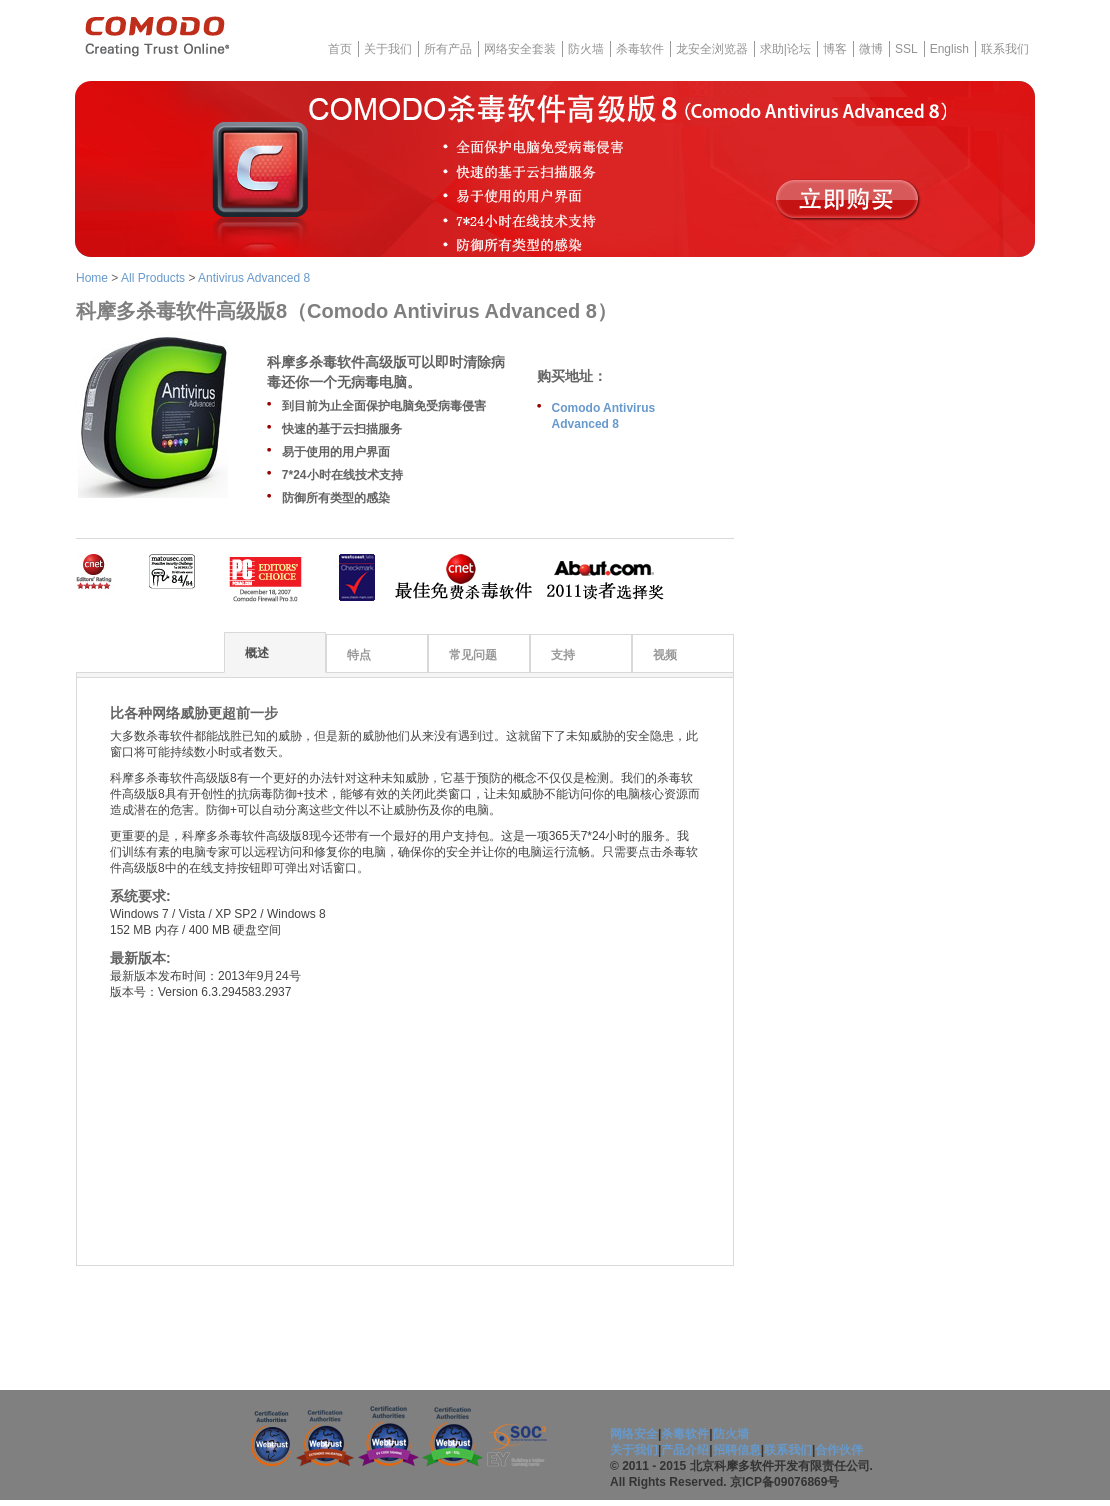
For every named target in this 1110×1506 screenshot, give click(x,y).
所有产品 (448, 49)
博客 (835, 49)
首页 (340, 49)
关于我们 (388, 49)
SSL (906, 49)
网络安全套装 (520, 49)
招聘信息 (737, 1450)
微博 (871, 49)
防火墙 (586, 49)
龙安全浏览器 (712, 49)
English (949, 49)
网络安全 (634, 1434)
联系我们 (1005, 49)
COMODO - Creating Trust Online (157, 36)
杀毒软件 (640, 49)
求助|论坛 (785, 49)
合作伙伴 (839, 1450)
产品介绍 (685, 1450)
